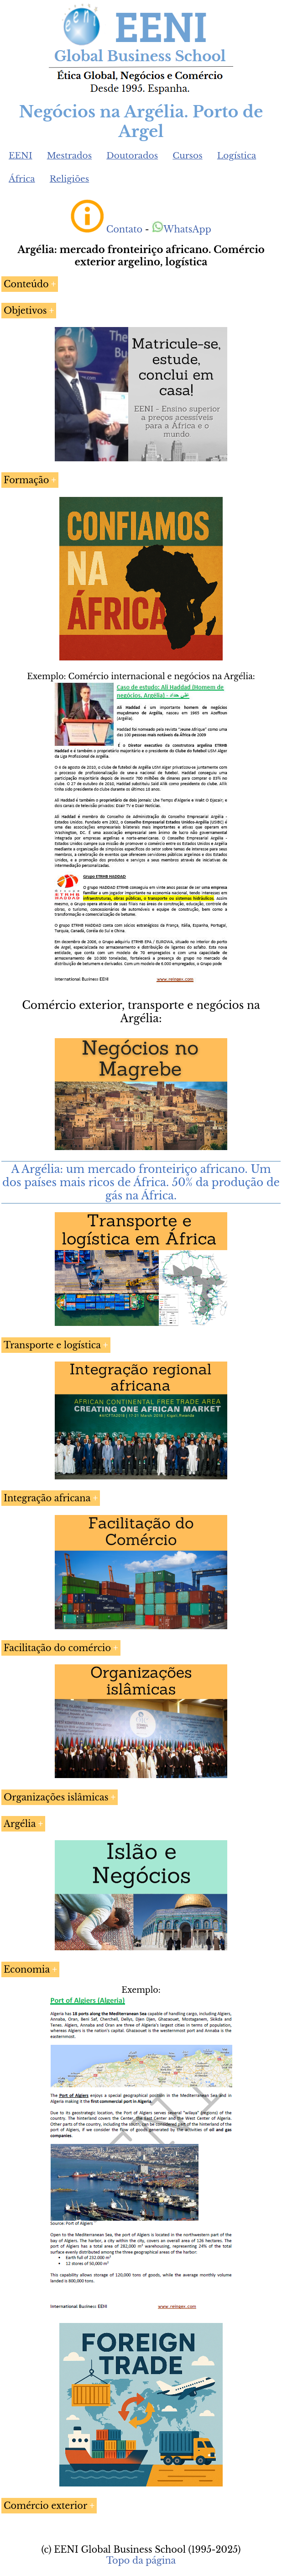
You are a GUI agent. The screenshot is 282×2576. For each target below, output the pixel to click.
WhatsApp (181, 229)
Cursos (187, 155)
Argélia (20, 1823)
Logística (236, 155)
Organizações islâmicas (56, 1797)
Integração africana (47, 1498)
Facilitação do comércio (57, 1647)
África (22, 179)
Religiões (69, 179)
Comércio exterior (45, 2505)
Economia (27, 1969)
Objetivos (25, 310)
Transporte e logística (52, 1345)
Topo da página (141, 2560)
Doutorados (132, 155)
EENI (20, 155)
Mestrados (69, 155)
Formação (26, 480)
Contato (124, 229)
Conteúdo (26, 284)
